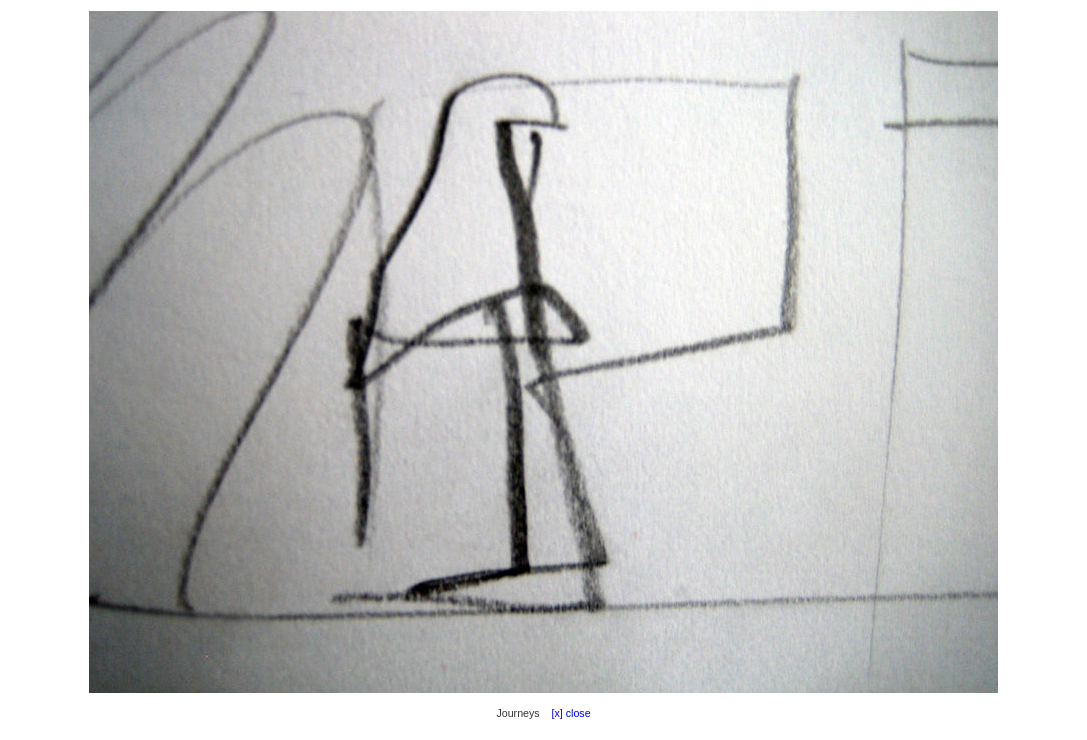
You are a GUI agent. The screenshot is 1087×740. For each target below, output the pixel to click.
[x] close (567, 713)
